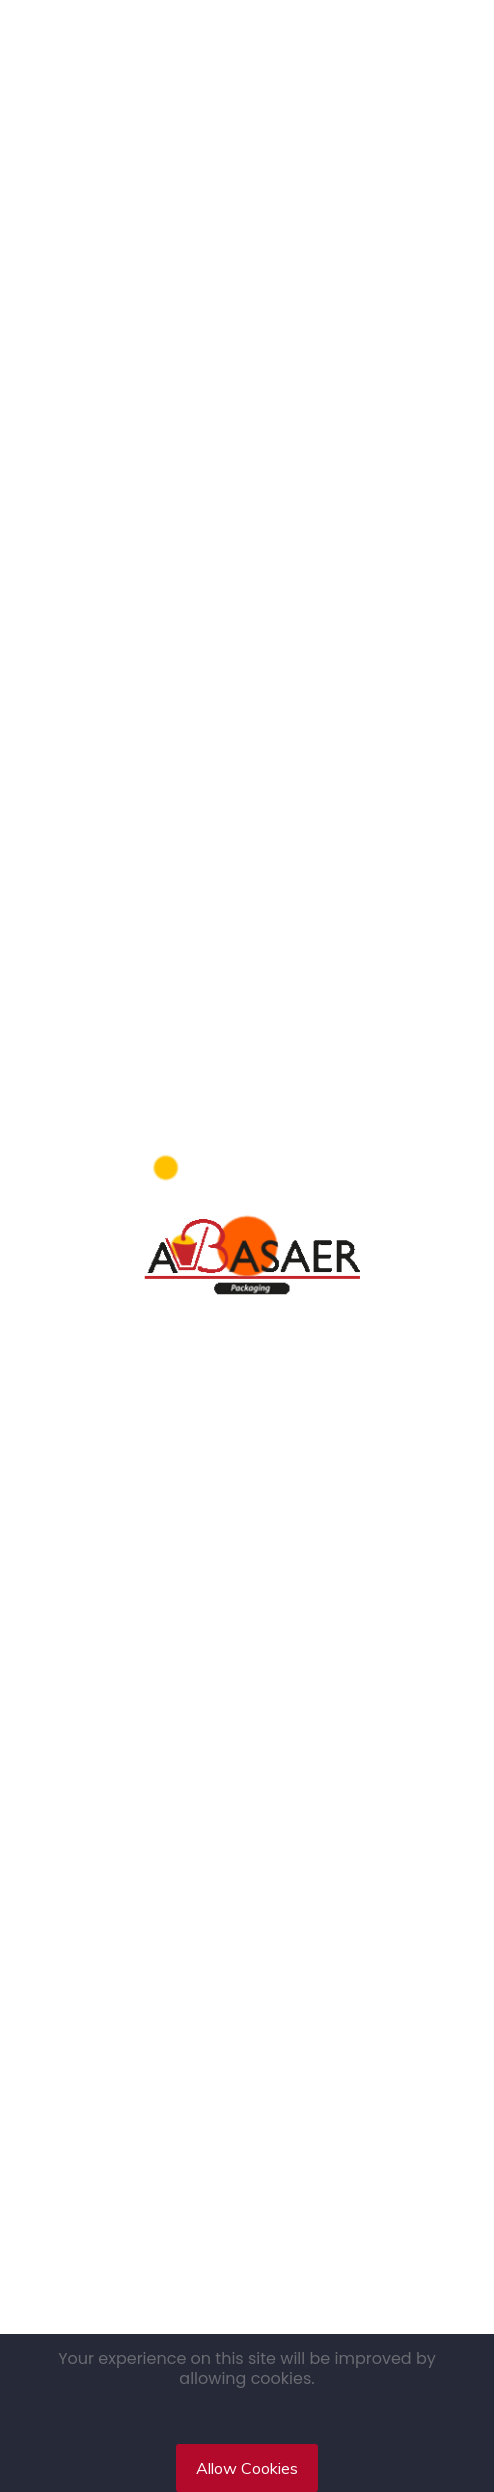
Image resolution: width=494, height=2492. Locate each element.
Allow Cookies (247, 2468)
